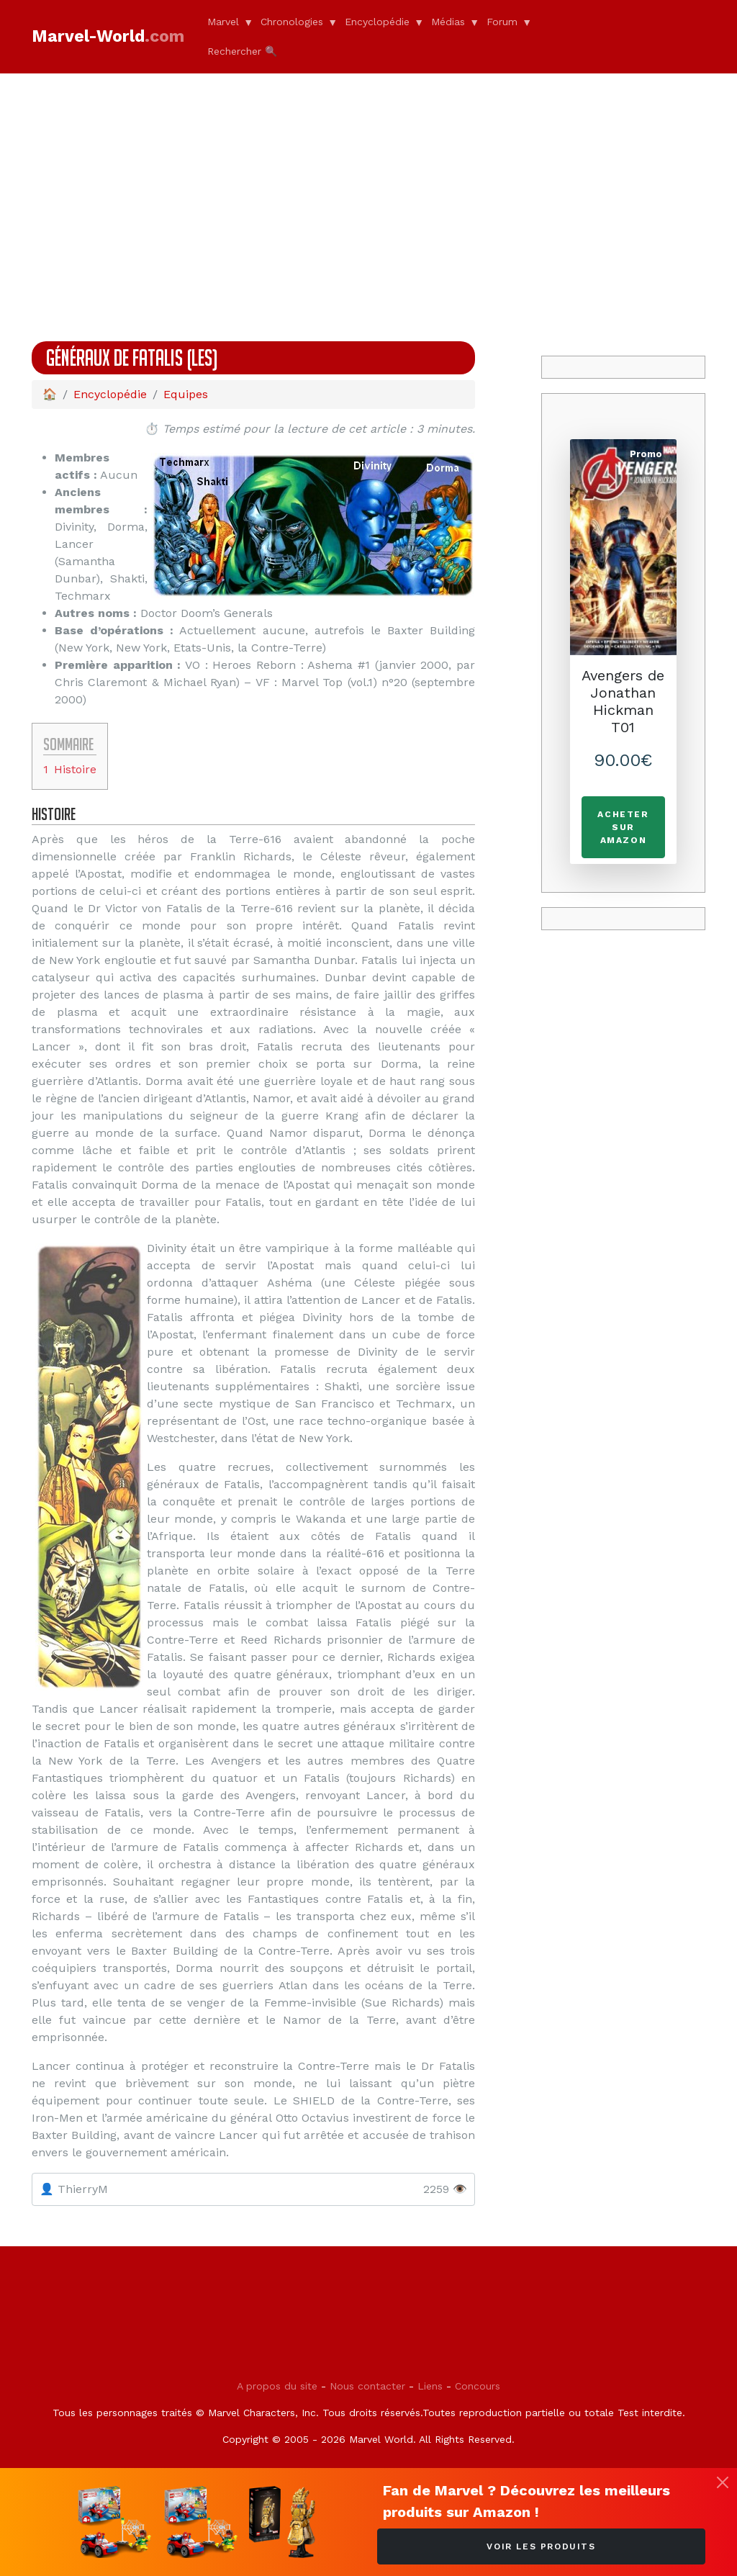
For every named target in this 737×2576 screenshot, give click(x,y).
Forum (502, 21)
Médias (448, 21)
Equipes (185, 394)
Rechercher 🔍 (242, 51)
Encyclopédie (377, 21)
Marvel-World (108, 36)
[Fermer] (722, 2482)
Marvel (223, 21)
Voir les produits (541, 2546)
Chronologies (292, 21)
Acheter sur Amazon (622, 827)
